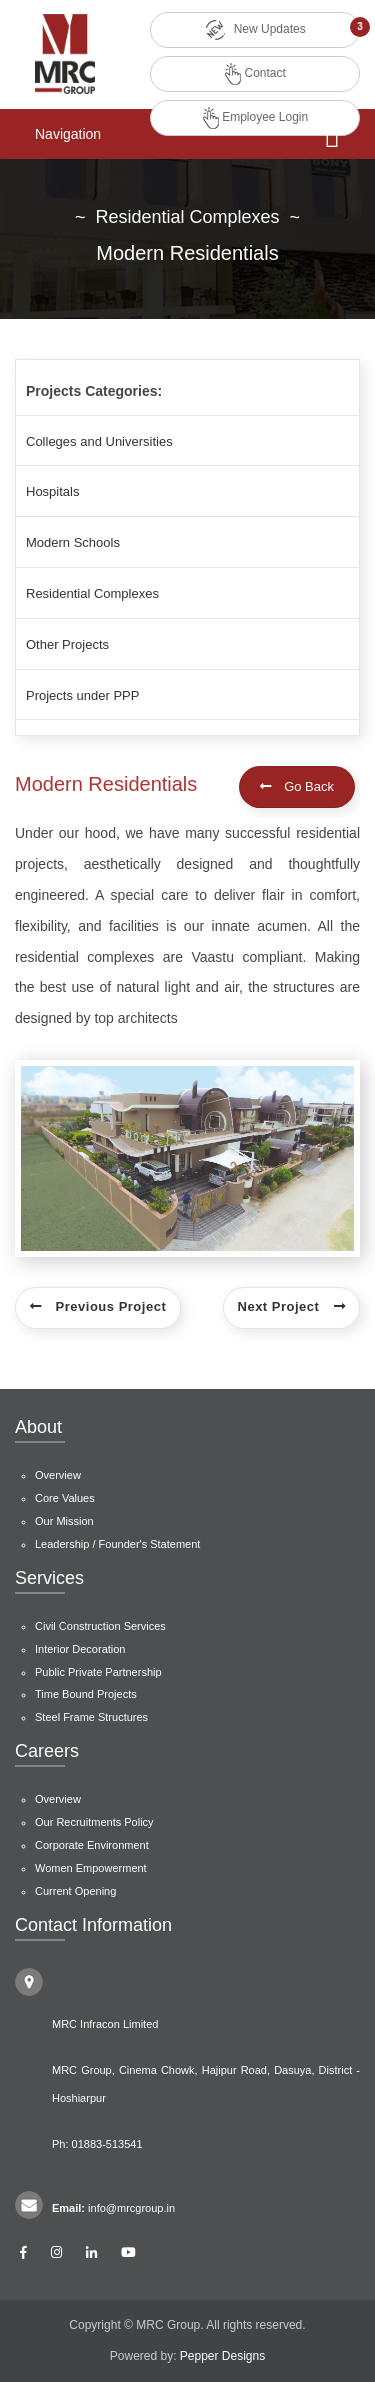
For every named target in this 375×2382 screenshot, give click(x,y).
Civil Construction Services (100, 1626)
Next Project (291, 1306)
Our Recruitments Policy (94, 1822)
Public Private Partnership (98, 1672)
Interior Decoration (80, 1649)
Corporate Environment (92, 1845)
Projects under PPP (82, 695)
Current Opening (75, 1891)
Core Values (65, 1498)
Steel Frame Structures (91, 1717)
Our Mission (64, 1521)
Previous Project (98, 1306)
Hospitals (52, 491)
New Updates (255, 30)
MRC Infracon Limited (105, 2024)
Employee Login (255, 118)
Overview (58, 1475)
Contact (255, 74)
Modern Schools (73, 542)
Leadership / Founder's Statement (117, 1544)
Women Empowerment (91, 1868)
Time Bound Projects (86, 1694)
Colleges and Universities (99, 441)
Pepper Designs (222, 2356)
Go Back (297, 786)
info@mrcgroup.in (131, 2208)
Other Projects (67, 644)
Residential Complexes (92, 593)
